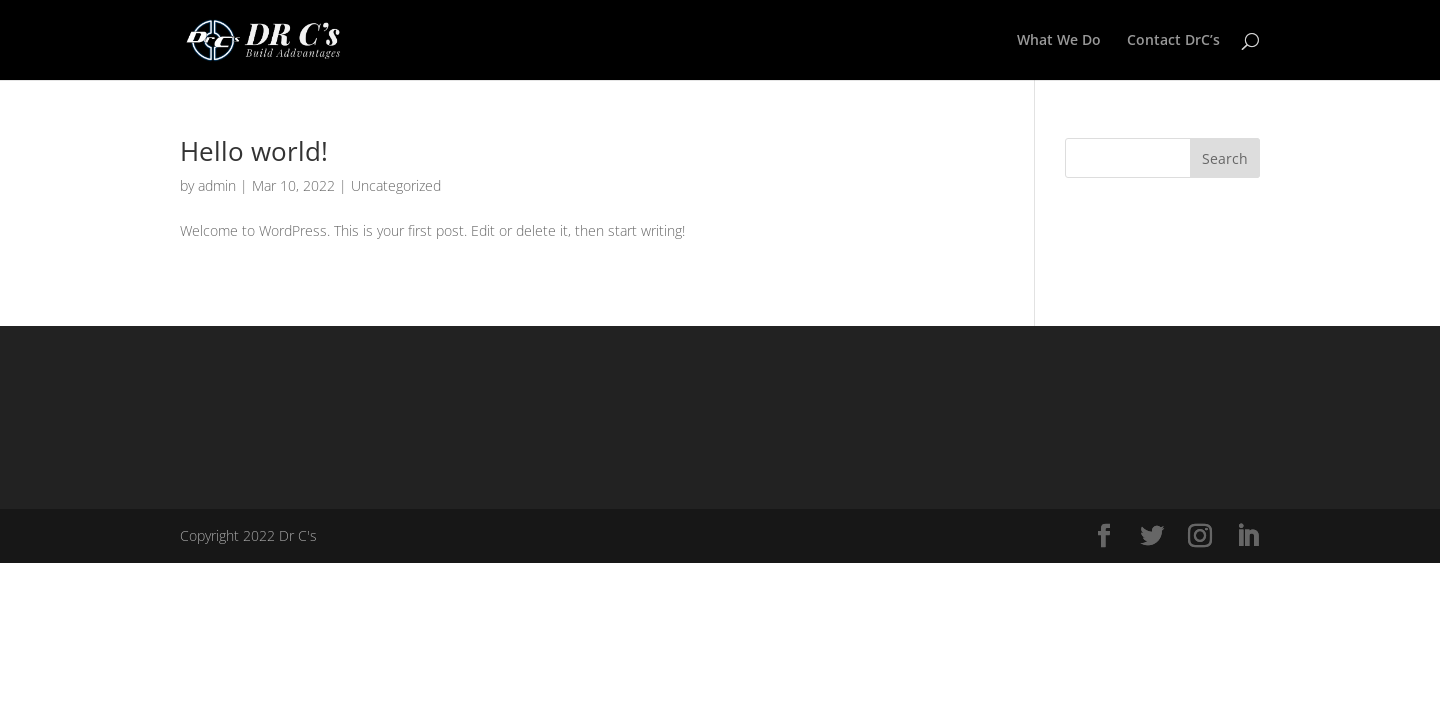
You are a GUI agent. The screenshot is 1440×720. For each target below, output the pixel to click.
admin (217, 185)
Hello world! (254, 151)
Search (1225, 158)
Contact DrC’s (1173, 41)
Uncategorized (396, 185)
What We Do (1059, 41)
